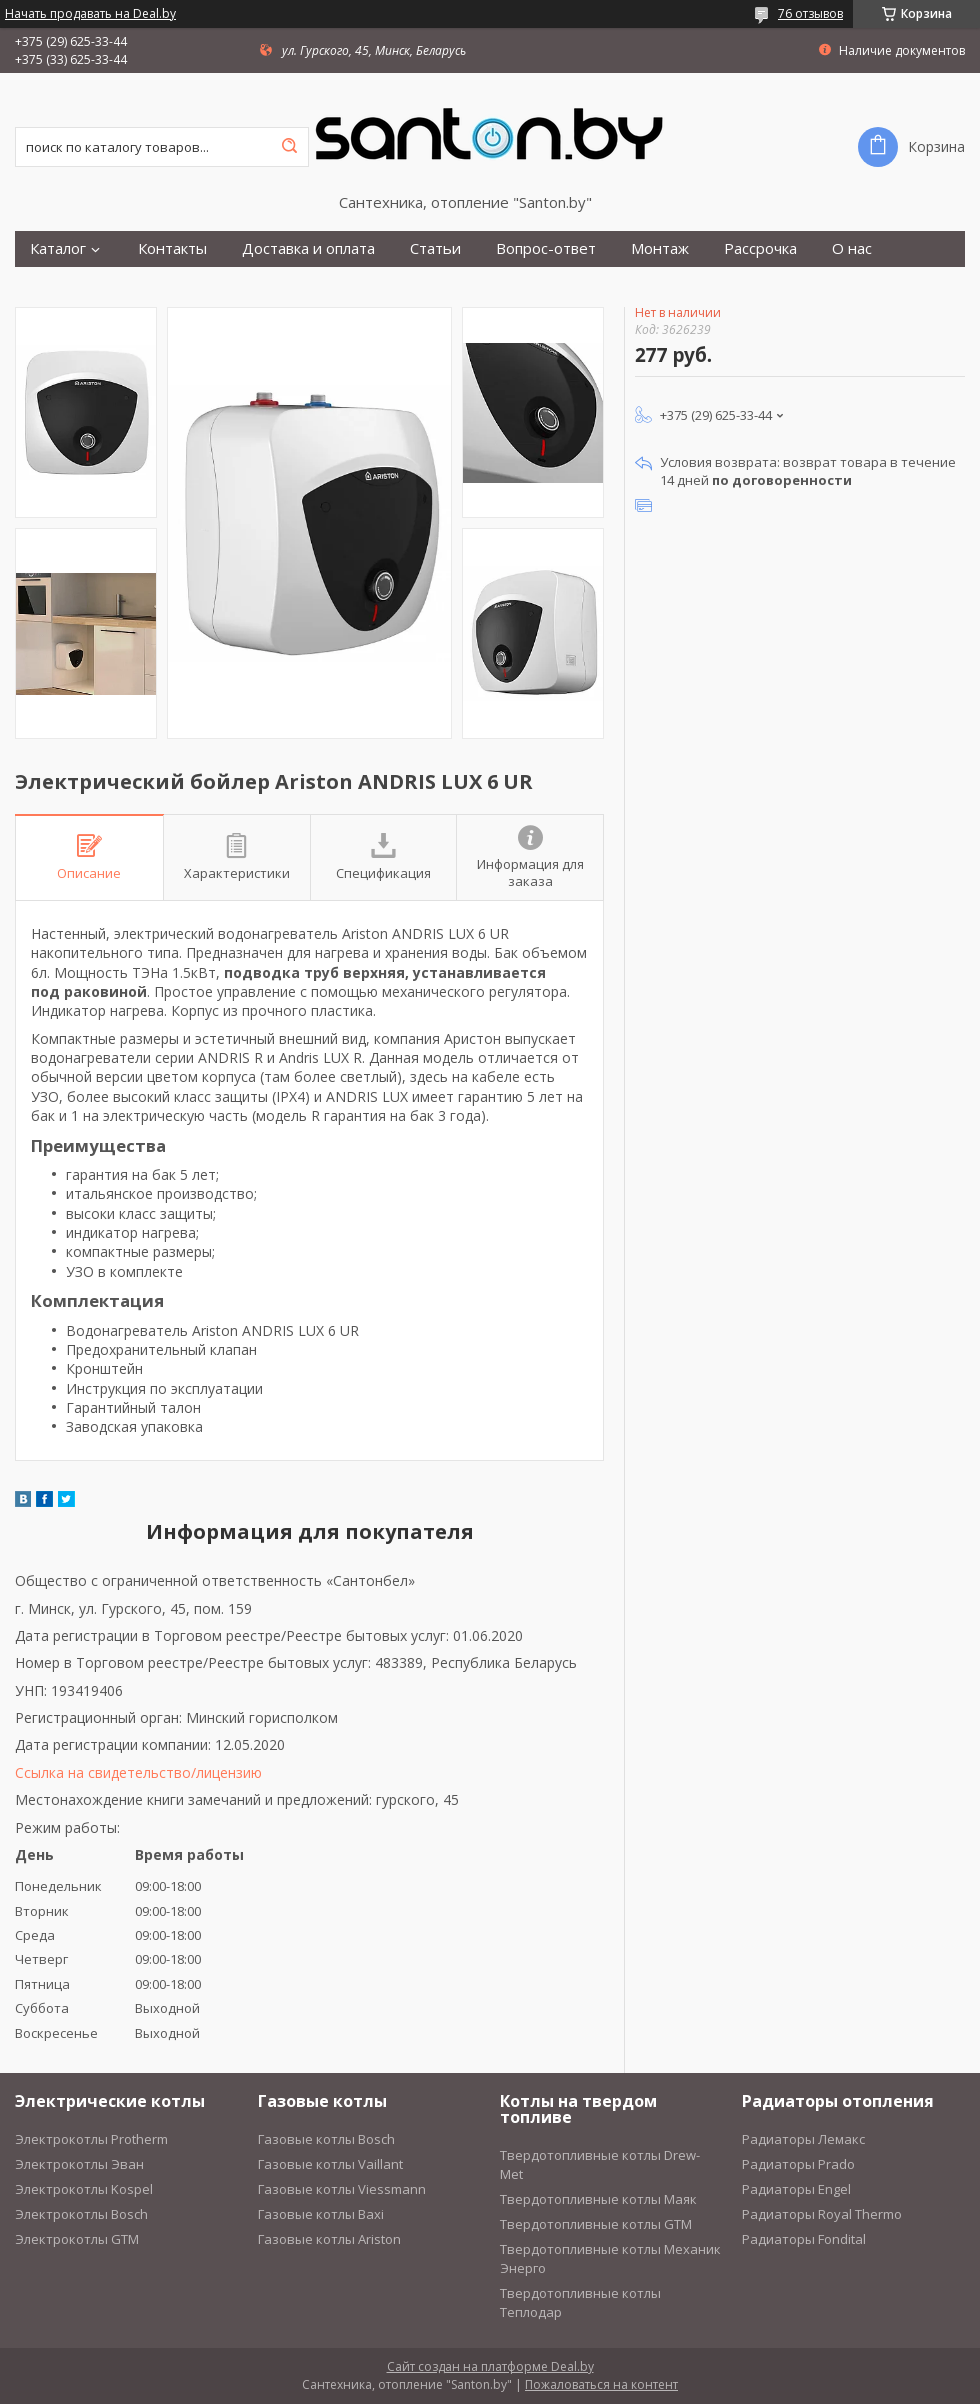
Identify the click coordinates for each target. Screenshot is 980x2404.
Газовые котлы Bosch (326, 2139)
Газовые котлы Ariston (329, 2239)
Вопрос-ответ (546, 248)
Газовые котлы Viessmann (342, 2189)
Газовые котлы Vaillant (330, 2164)
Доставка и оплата (308, 248)
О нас (852, 248)
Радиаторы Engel (796, 2189)
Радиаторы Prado (798, 2164)
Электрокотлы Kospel (84, 2189)
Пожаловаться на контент (601, 2384)
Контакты (172, 248)
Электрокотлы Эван (79, 2164)
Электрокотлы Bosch (81, 2214)
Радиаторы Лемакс (803, 2139)
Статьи (435, 248)
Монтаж (660, 248)
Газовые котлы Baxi (321, 2214)
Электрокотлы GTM (77, 2239)
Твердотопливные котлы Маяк (598, 2199)
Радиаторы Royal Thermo (822, 2214)
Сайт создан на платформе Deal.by (490, 2366)
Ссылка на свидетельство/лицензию (138, 1772)
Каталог (58, 248)
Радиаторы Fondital (804, 2239)
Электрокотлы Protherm (91, 2139)
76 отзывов (810, 13)
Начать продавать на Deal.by (90, 14)
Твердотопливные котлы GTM (596, 2224)
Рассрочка (760, 248)
